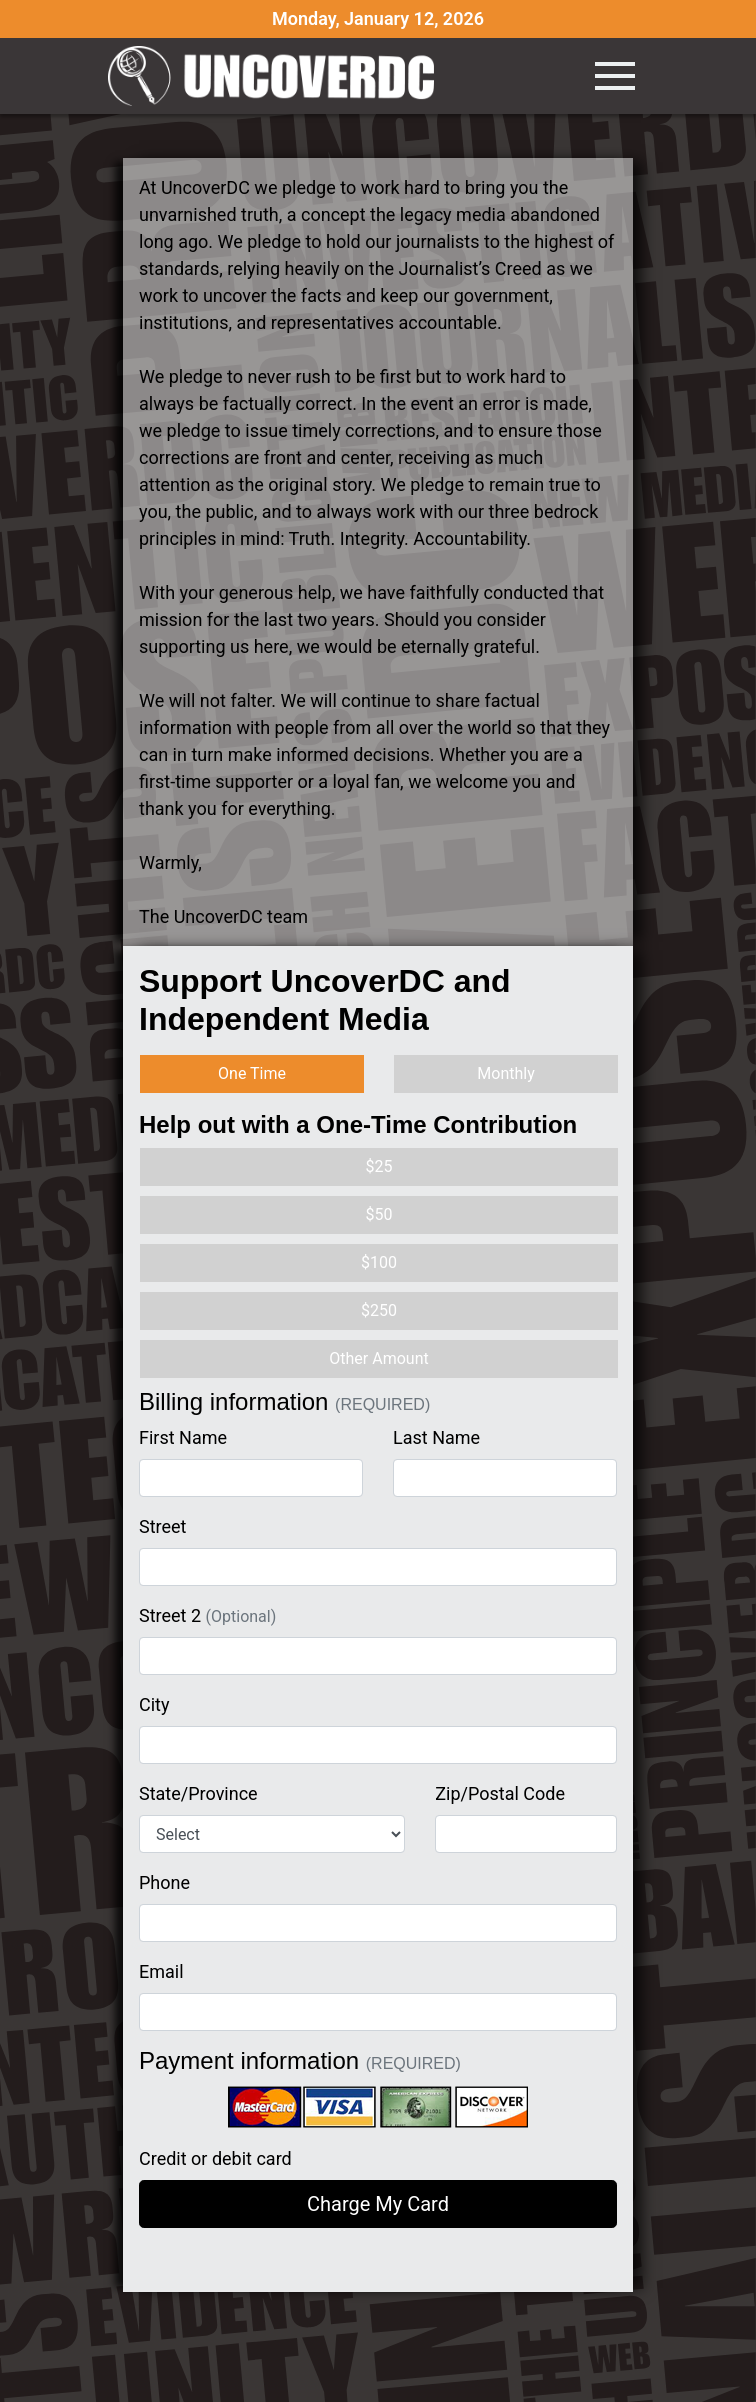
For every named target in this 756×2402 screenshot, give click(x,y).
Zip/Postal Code (500, 1793)
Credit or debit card (215, 2158)
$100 (379, 1262)
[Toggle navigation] (615, 76)
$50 (379, 1214)
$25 (379, 1166)
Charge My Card (378, 2204)
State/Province (198, 1793)
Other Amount (378, 1358)
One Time (252, 1073)
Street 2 (207, 1615)
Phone (164, 1882)
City (154, 1704)
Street (163, 1526)
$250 (379, 1310)
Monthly (505, 1073)
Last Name (436, 1437)
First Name (183, 1437)
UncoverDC (278, 76)
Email (161, 1971)
